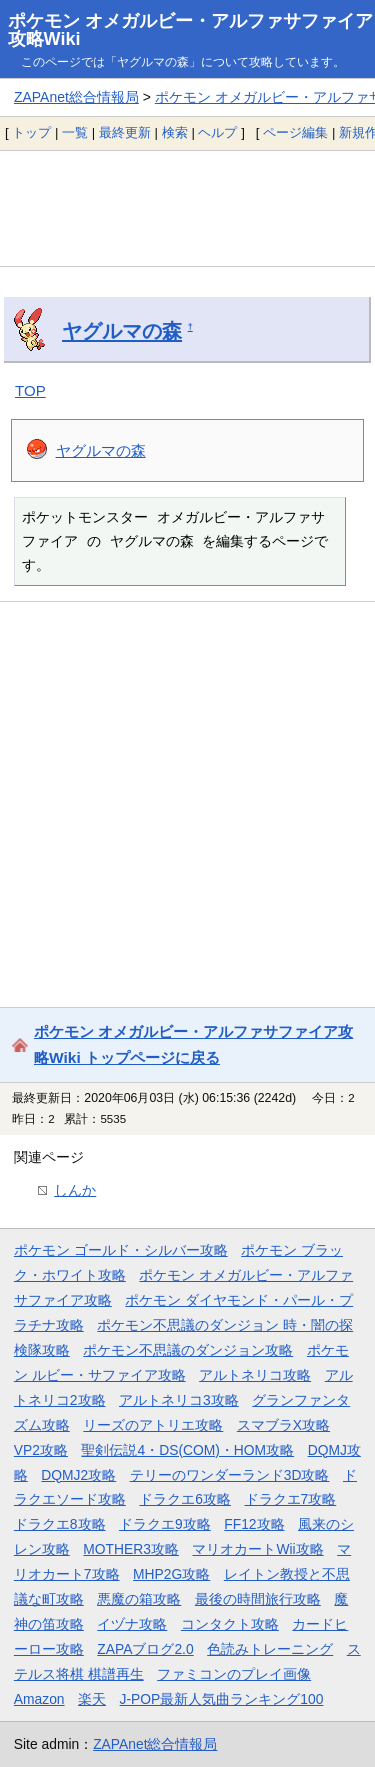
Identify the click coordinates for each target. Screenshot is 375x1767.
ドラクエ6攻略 (185, 1499)
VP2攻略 (41, 1450)
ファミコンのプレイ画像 (234, 1674)
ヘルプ (217, 132)
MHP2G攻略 (171, 1574)
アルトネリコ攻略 (255, 1375)
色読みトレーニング (270, 1649)
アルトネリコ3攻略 (179, 1400)
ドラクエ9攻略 (165, 1524)
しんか (75, 1190)
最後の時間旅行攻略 (258, 1599)
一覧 (75, 132)
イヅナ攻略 (132, 1624)
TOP (30, 390)
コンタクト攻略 (230, 1624)
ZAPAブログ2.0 (145, 1649)
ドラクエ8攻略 (60, 1524)
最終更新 (125, 132)
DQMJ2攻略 (78, 1475)
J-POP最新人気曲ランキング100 (222, 1699)
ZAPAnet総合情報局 (76, 97)
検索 (175, 132)
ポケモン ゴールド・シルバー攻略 (121, 1250)
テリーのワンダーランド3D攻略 (230, 1475)
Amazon (39, 1699)
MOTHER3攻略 (131, 1549)
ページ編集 (295, 132)
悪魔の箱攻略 (139, 1599)
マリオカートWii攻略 (257, 1549)
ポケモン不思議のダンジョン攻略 (188, 1350)
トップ (31, 132)
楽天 (92, 1699)
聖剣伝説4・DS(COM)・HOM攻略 (187, 1450)
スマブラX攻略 (283, 1425)
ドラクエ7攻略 (291, 1499)
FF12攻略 (254, 1524)
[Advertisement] (187, 208)
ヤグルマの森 (122, 331)
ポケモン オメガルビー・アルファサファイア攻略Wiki (190, 30)
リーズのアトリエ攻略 (153, 1425)
